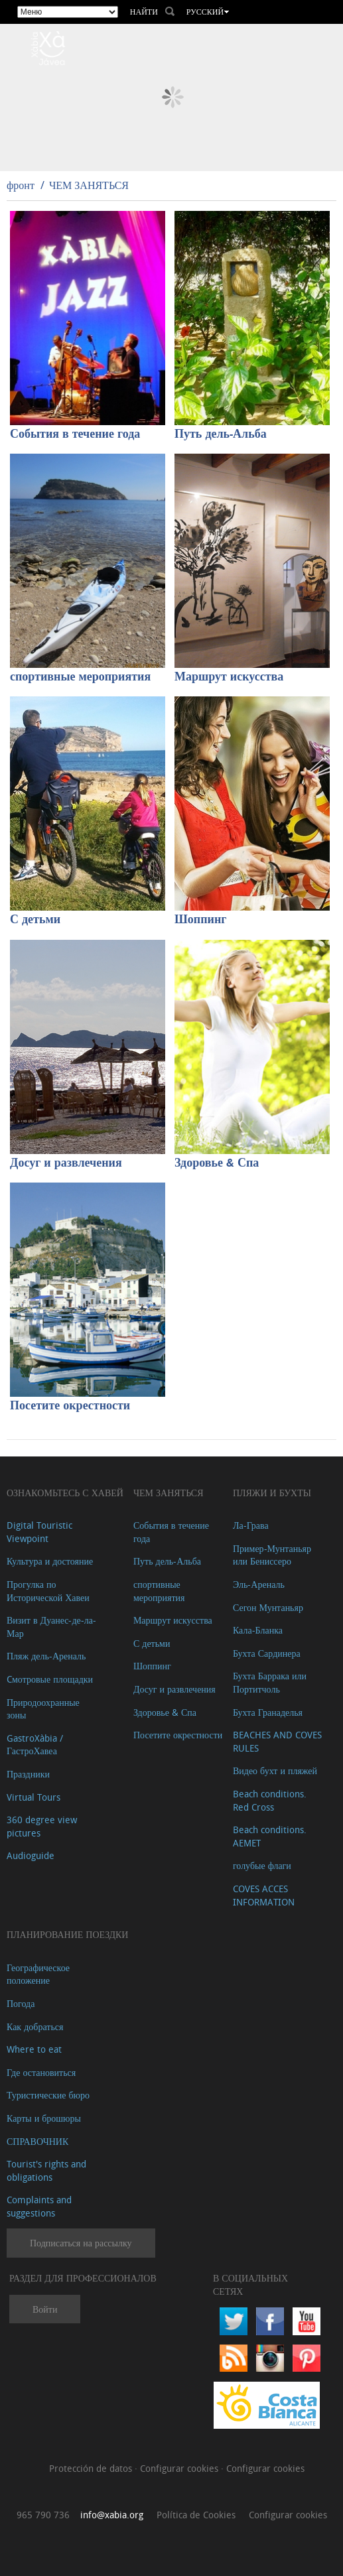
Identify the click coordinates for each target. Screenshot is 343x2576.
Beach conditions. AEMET (270, 1836)
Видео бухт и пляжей (275, 1770)
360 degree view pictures (42, 1826)
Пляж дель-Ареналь (46, 1655)
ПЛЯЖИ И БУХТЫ (272, 1492)
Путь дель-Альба (220, 434)
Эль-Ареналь (259, 1584)
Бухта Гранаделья (268, 1712)
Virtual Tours (33, 1797)
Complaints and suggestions (39, 2206)
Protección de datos (92, 2468)
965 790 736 (43, 2514)
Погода (20, 2003)
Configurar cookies (180, 2468)
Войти (45, 2309)
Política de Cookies (196, 2514)
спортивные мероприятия (80, 677)
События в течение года (75, 434)
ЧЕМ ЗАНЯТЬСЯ (89, 185)
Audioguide (30, 1855)
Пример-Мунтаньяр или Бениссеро (272, 1555)
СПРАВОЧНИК (37, 2141)
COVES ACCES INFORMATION (264, 1895)
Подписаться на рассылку (81, 2242)
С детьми (35, 920)
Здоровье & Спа (216, 1163)
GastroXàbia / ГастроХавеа (35, 1745)
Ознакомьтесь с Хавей (65, 1492)
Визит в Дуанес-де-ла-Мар (51, 1627)
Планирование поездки (67, 1934)
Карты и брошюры (44, 2118)
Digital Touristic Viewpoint (39, 1532)
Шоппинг (200, 920)
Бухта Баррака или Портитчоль (270, 1682)
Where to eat (34, 2049)
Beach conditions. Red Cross (270, 1800)
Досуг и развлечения (66, 1163)
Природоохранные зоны (43, 1709)
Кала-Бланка (258, 1630)
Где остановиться (41, 2072)
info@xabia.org (111, 2514)
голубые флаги (262, 1865)
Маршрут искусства (228, 677)
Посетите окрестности (70, 1406)
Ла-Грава (251, 1525)
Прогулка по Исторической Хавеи (48, 1591)
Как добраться (35, 2026)
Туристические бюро (48, 2095)
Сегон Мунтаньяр (268, 1607)
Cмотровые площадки (50, 1679)
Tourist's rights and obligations (46, 2170)
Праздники (28, 1774)
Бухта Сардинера (267, 1653)
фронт (20, 185)
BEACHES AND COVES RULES (277, 1741)
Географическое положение (38, 1974)
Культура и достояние (50, 1561)
